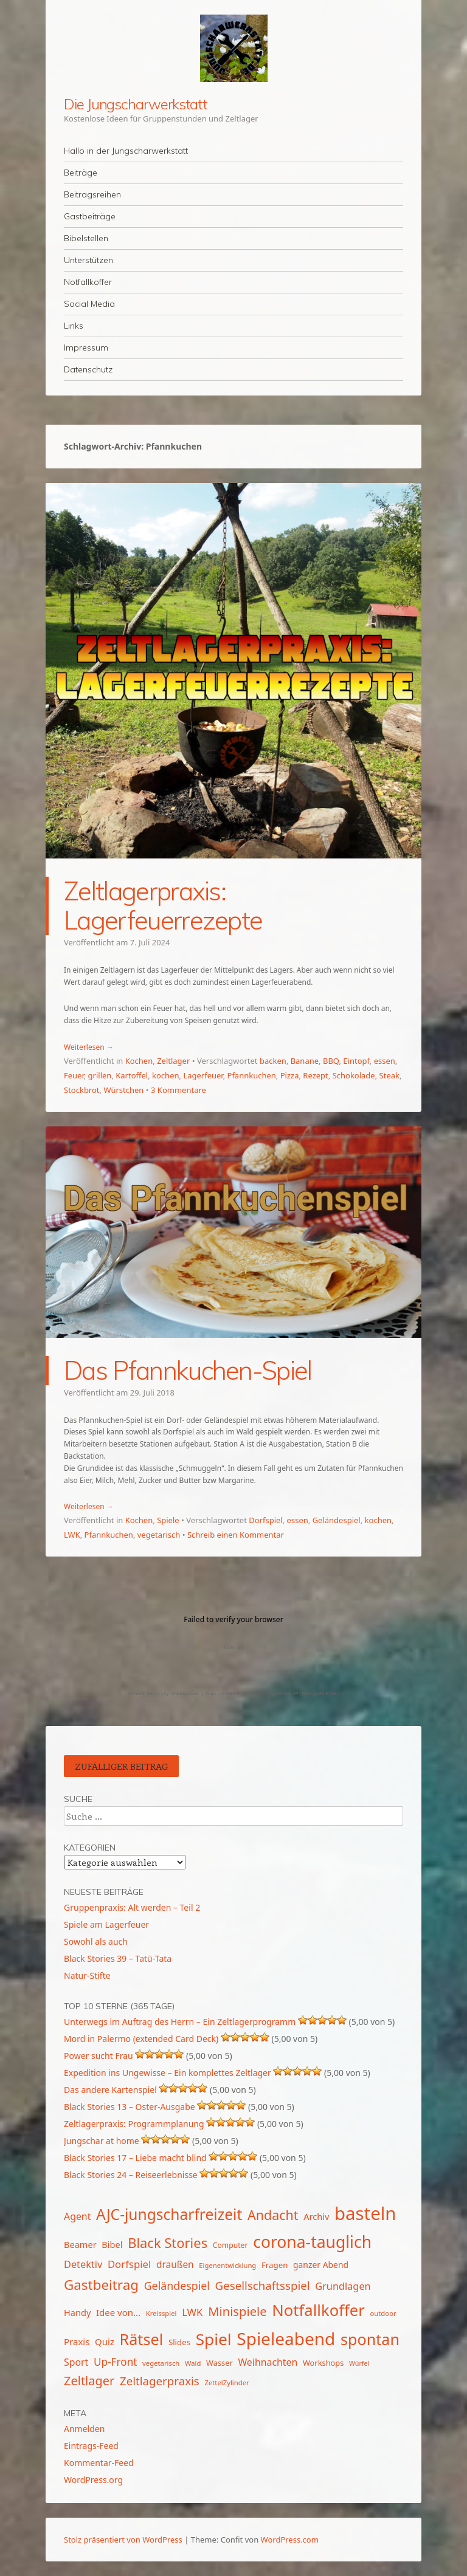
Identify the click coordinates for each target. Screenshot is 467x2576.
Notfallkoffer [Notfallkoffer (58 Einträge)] (318, 2310)
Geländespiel (337, 1520)
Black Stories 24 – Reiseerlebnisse (131, 2174)
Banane (305, 1060)
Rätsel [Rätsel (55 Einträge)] (142, 2339)
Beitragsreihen (92, 194)
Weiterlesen (89, 1047)
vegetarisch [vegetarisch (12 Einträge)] (160, 2363)
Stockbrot (82, 1089)
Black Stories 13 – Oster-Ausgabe (129, 2106)
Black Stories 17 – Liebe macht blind (135, 2157)
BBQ (331, 1060)
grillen (100, 1075)
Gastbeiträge (90, 216)
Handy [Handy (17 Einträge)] (77, 2312)
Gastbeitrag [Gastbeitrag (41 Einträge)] (101, 2284)
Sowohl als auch (96, 1941)
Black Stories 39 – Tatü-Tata (117, 1958)
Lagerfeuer (203, 1075)
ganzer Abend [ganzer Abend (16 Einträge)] (320, 2264)
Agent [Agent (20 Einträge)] (77, 2216)
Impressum (86, 347)
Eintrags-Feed (91, 2445)
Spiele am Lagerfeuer (106, 1924)
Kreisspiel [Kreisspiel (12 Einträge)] (161, 2313)
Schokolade (354, 1075)
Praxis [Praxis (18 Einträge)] (76, 2341)
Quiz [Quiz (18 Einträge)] (104, 2341)
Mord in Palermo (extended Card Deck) (141, 2038)
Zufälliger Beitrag (121, 1766)
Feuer (74, 1075)
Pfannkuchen (251, 1075)
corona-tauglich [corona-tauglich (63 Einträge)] (312, 2242)
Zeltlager (173, 1060)
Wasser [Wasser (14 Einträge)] (219, 2362)
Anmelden (84, 2428)
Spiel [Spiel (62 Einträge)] (214, 2339)
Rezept (315, 1075)
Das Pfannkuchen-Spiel (188, 1370)
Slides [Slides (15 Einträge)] (179, 2342)
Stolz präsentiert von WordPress (123, 2539)
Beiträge (80, 172)
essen (384, 1060)
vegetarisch (158, 1534)
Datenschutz (88, 369)
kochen (165, 1075)
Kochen (139, 1060)
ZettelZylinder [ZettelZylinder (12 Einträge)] (226, 2382)
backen (273, 1060)
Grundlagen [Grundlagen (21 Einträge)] (342, 2286)
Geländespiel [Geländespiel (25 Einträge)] (177, 2285)
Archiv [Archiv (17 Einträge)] (316, 2216)
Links (73, 325)
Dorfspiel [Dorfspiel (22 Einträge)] (129, 2264)
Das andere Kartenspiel (110, 2089)
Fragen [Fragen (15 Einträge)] (274, 2264)
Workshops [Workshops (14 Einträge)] (323, 2362)
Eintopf (356, 1060)
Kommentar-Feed (99, 2462)
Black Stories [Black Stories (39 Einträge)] (167, 2243)
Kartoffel (132, 1075)
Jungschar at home (101, 2140)
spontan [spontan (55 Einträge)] (370, 2339)
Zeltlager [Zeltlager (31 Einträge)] (89, 2380)
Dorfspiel (265, 1520)
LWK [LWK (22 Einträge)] (192, 2312)
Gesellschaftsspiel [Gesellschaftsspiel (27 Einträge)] (262, 2285)
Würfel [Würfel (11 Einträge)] (359, 2363)
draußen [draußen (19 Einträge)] (175, 2264)
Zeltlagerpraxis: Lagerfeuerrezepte (163, 905)
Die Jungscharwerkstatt (135, 104)
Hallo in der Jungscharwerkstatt (126, 150)
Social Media (89, 303)
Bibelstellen (86, 238)
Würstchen (123, 1089)
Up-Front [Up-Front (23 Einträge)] (115, 2362)
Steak (389, 1075)
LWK (72, 1534)
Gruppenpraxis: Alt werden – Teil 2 (132, 1907)
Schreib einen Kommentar (235, 1534)
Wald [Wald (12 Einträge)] (193, 2363)
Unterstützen (88, 260)
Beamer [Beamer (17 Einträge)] (80, 2244)
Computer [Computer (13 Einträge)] (230, 2245)
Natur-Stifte (87, 1975)
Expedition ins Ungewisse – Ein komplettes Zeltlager (167, 2072)
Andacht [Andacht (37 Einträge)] (273, 2215)
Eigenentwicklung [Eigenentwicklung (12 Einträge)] (227, 2265)
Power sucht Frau (98, 2055)
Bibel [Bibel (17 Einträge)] (112, 2244)
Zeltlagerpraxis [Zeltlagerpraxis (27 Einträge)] (159, 2380)
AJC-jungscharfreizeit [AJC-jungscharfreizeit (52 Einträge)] (169, 2214)
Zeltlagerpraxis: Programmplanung (134, 2123)
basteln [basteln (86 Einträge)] (365, 2213)
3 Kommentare (178, 1089)
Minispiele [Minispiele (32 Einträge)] (237, 2311)
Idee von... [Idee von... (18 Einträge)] (118, 2312)
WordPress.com (290, 2539)
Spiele (168, 1520)
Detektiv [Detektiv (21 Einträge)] (83, 2264)
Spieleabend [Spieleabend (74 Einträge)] (286, 2338)
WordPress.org (93, 2479)
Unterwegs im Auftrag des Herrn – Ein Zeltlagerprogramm (180, 2021)
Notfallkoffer (88, 281)
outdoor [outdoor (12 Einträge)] (383, 2313)
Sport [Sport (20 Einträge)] (76, 2362)
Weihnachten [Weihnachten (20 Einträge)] (267, 2362)
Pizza (289, 1075)
